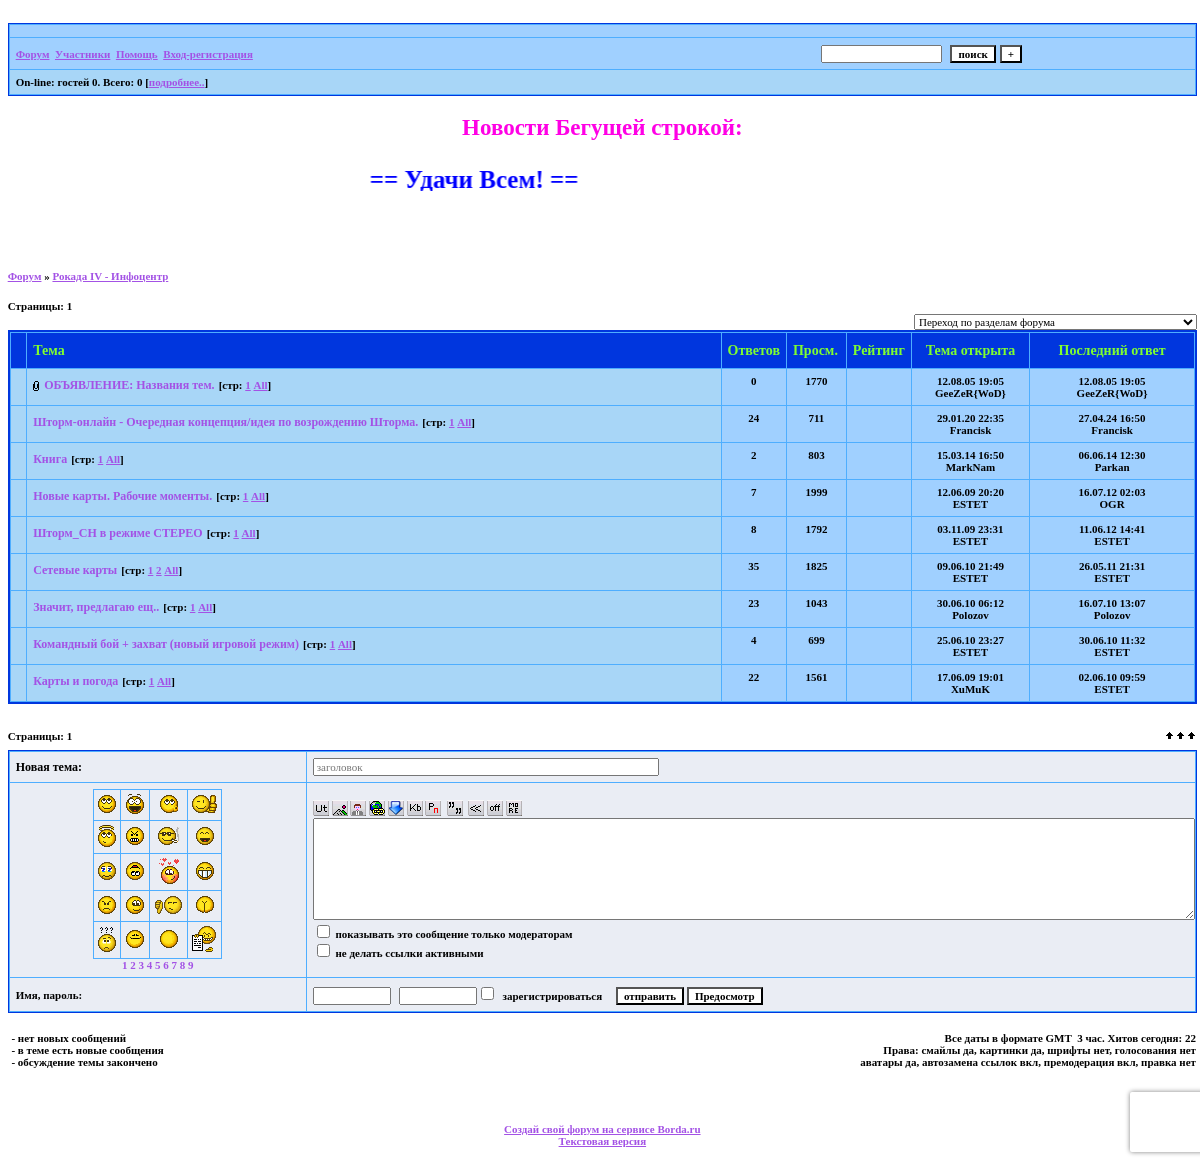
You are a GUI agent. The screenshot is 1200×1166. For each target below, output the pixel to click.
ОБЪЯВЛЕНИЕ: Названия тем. (129, 385)
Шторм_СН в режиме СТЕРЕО (118, 533)
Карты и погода (75, 681)
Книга (50, 459)
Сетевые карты (75, 570)
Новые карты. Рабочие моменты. (122, 496)
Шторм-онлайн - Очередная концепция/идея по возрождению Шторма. (225, 422)
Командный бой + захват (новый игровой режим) (166, 644)
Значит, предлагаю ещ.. (96, 607)
